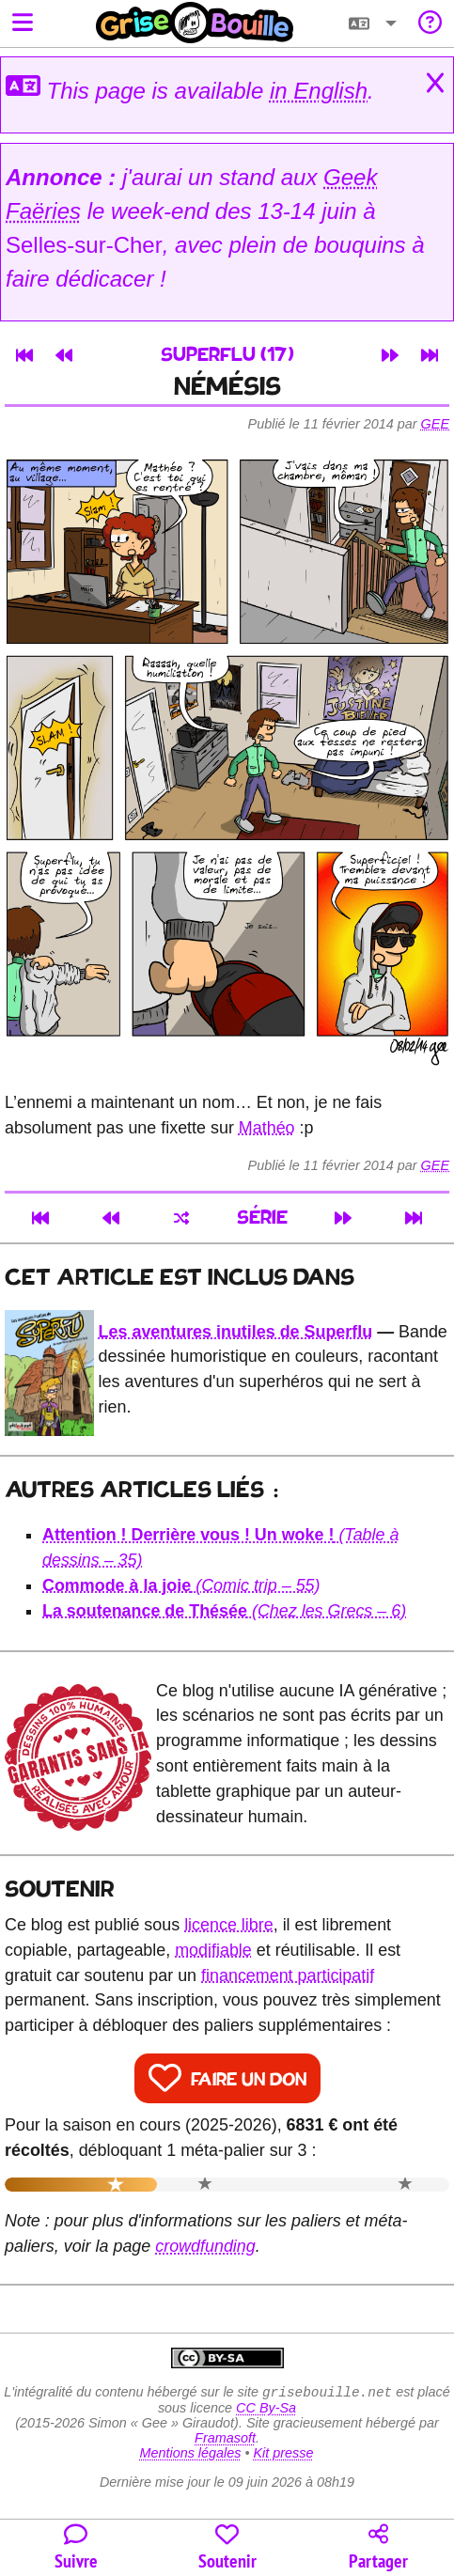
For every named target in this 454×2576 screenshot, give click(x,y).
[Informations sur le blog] (430, 24)
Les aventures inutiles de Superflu (236, 1331)
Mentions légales (190, 2454)
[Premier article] (24, 355)
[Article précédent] (64, 355)
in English (319, 90)
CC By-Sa (266, 2409)
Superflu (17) (227, 355)
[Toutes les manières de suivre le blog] (75, 2548)
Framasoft (225, 2439)
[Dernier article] (430, 355)
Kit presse (284, 2454)
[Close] (435, 84)
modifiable (213, 1950)
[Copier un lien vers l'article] (378, 2548)
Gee (435, 423)
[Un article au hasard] (180, 1218)
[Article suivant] (390, 355)
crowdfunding (205, 2246)
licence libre (229, 1924)
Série (262, 1218)
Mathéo (267, 1127)
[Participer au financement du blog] (227, 2548)
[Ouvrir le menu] (22, 24)
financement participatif (287, 1975)
